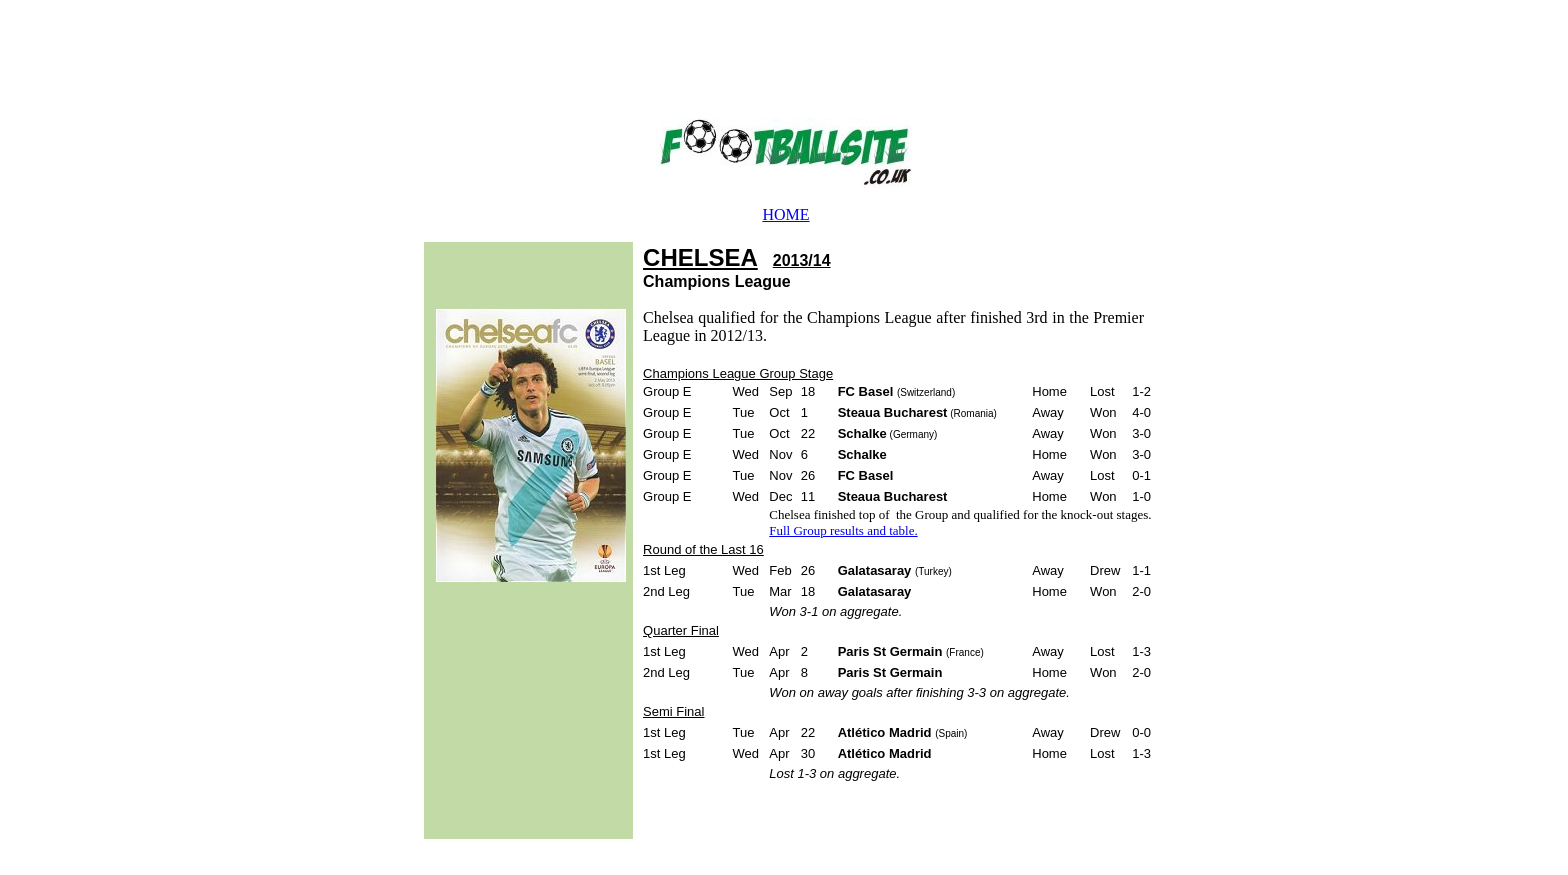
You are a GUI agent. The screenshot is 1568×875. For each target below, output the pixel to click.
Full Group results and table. (843, 530)
